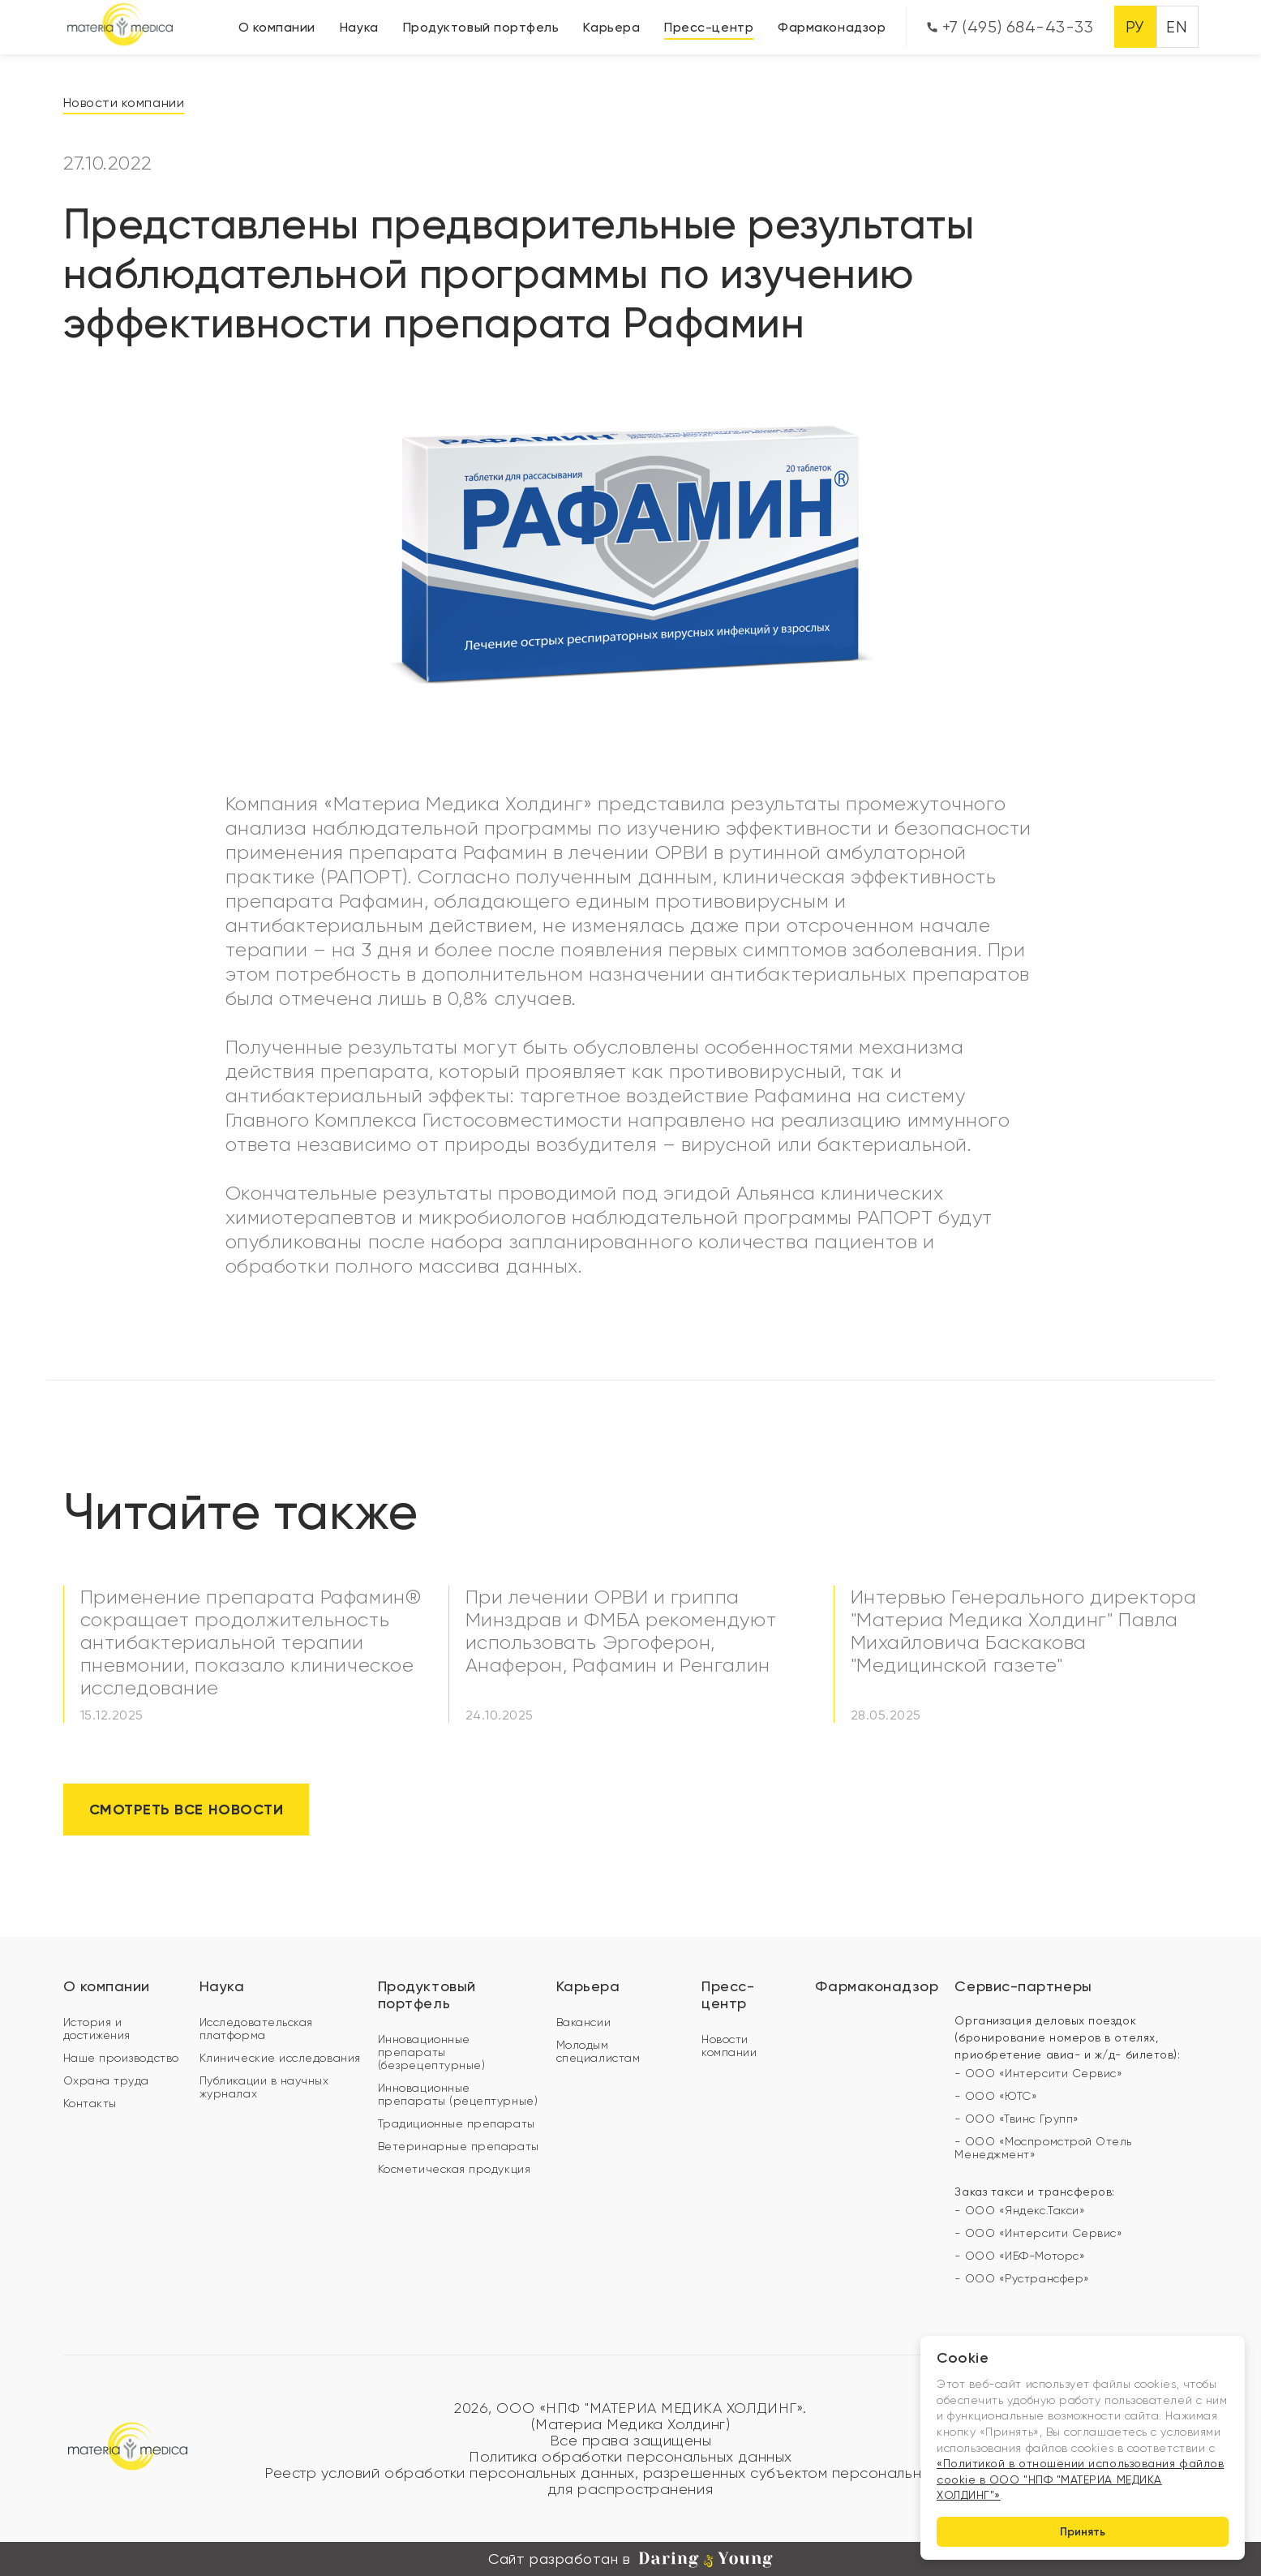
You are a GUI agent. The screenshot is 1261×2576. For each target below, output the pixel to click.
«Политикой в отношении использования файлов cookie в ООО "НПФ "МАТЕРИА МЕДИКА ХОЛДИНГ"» (1080, 2479)
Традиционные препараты (456, 2123)
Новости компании (124, 102)
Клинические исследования (280, 2057)
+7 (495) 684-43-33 (1010, 27)
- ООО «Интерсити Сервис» (1038, 2073)
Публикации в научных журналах (264, 2087)
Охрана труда (106, 2080)
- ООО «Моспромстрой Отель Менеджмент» (1043, 2148)
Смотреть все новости (186, 1809)
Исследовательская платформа (256, 2028)
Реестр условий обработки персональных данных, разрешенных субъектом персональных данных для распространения (630, 2481)
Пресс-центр (708, 27)
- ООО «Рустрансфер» (1021, 2278)
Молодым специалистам (598, 2051)
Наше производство (121, 2057)
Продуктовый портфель (481, 27)
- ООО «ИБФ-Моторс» (1019, 2255)
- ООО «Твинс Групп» (1016, 2118)
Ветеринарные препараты (458, 2146)
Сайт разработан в (630, 2559)
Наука (359, 27)
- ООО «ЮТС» (995, 2095)
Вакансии (583, 2022)
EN (1176, 27)
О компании (276, 27)
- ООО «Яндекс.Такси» (1019, 2210)
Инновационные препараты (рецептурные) (458, 2094)
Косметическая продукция (454, 2168)
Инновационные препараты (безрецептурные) (432, 2052)
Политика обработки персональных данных (630, 2457)
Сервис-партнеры (1023, 1985)
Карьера (611, 27)
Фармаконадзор (832, 27)
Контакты (90, 2103)
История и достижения (97, 2028)
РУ (1135, 27)
